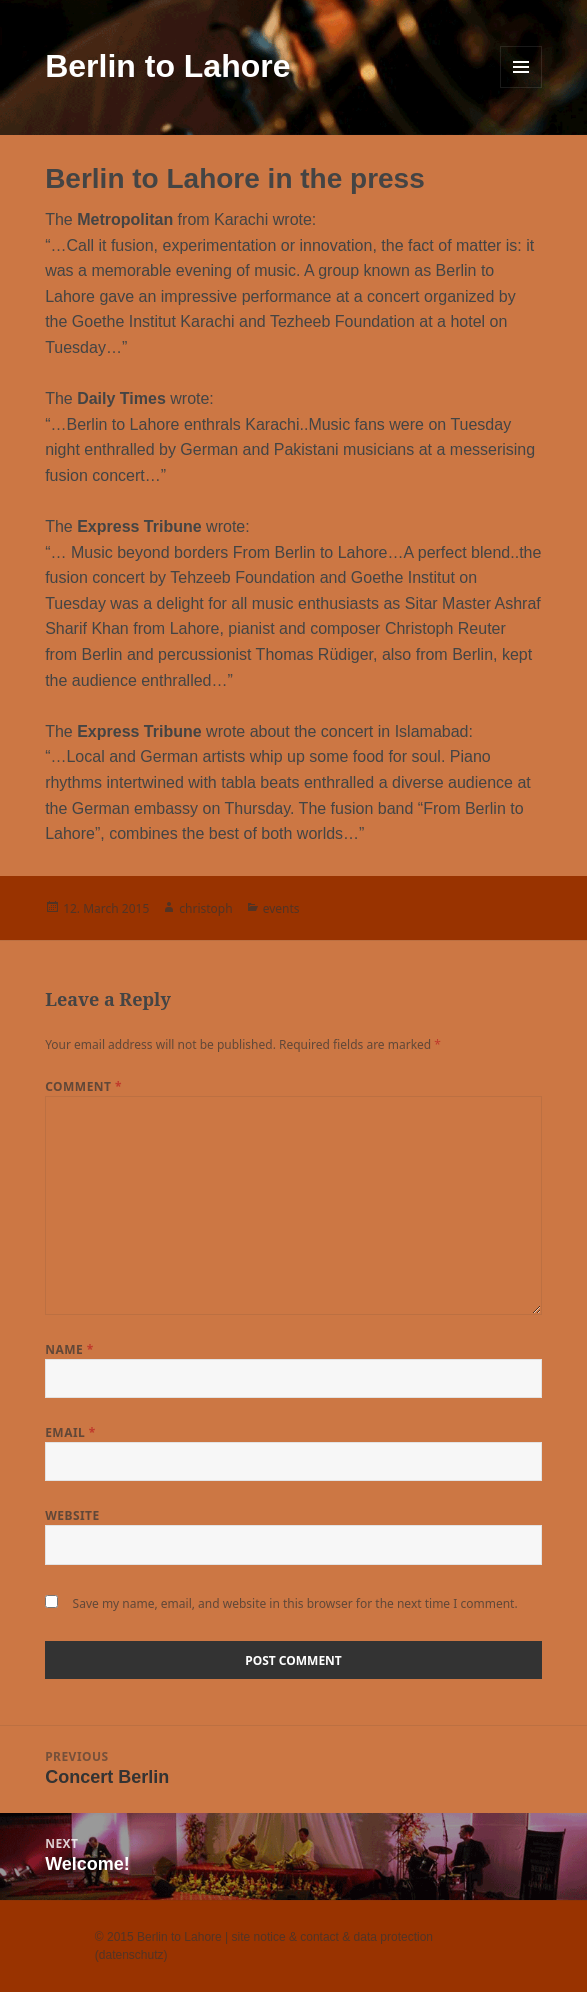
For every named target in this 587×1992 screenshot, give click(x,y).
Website (72, 1515)
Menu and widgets (521, 67)
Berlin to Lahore (167, 66)
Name (69, 1349)
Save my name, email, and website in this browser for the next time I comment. (295, 1603)
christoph (205, 908)
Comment (83, 1086)
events (281, 908)
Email (70, 1432)
